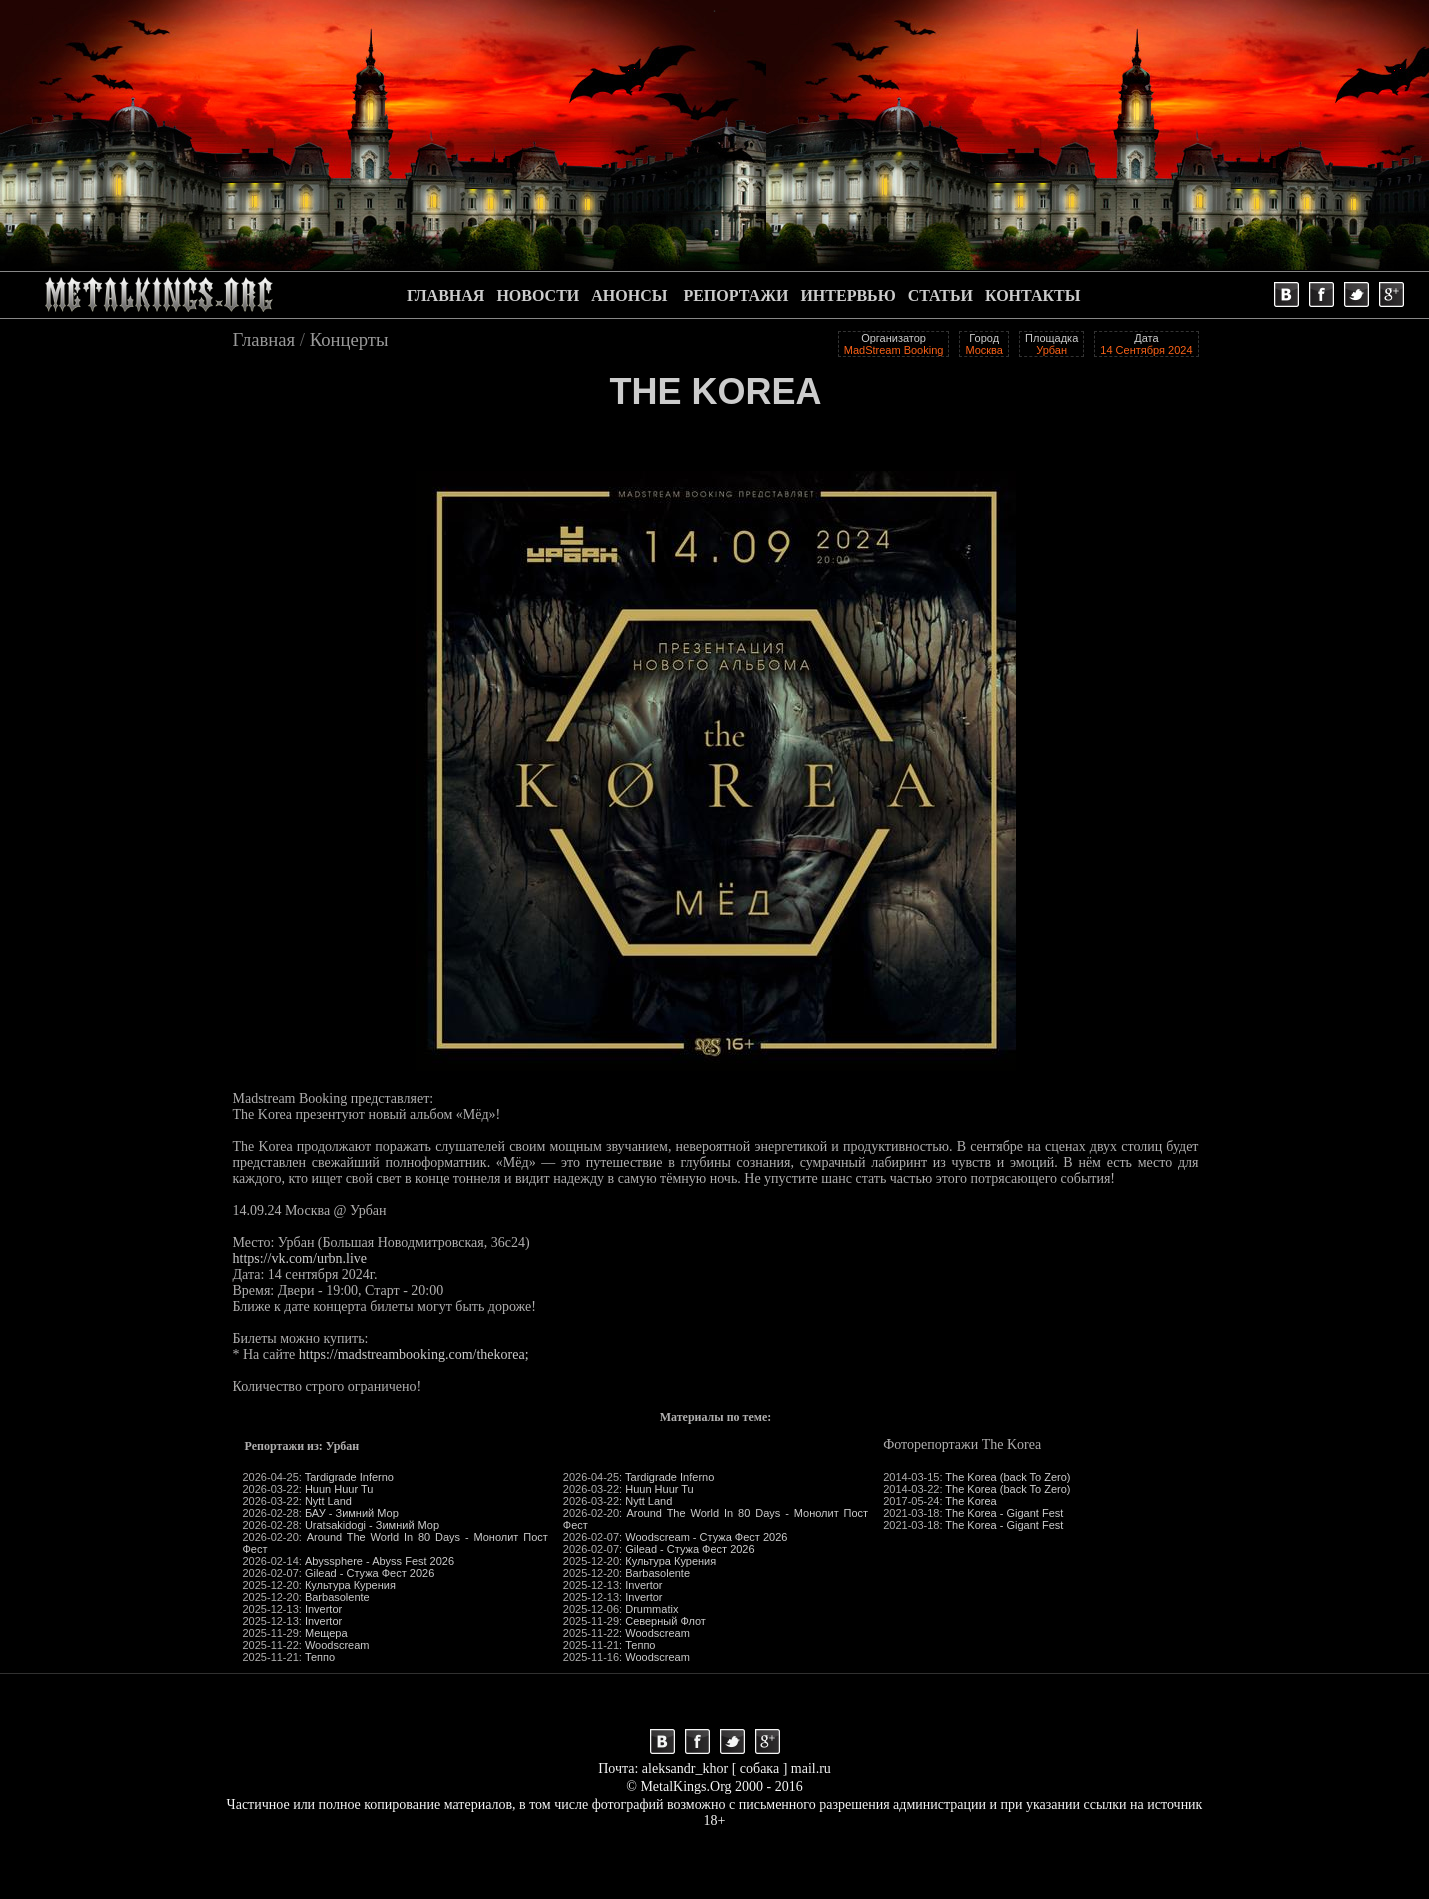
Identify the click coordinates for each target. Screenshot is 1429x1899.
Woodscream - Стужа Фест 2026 (706, 1537)
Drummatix (651, 1609)
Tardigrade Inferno (349, 1477)
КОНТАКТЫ (1033, 295)
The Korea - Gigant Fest (1004, 1513)
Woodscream (337, 1645)
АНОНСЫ (629, 295)
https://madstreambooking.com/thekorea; (414, 1354)
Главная (264, 339)
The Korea (970, 1501)
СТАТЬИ (940, 295)
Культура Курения (350, 1585)
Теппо (320, 1657)
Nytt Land (328, 1501)
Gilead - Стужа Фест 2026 (369, 1573)
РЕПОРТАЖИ (735, 295)
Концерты (349, 339)
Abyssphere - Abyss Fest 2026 (379, 1561)
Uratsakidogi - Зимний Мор (372, 1525)
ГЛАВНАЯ (445, 295)
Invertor (323, 1609)
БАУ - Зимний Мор (352, 1513)
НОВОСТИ (537, 295)
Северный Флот (665, 1621)
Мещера (326, 1633)
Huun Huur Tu (339, 1489)
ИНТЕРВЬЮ (847, 295)
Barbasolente (337, 1597)
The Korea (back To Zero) (1007, 1477)
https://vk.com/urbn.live (300, 1258)
